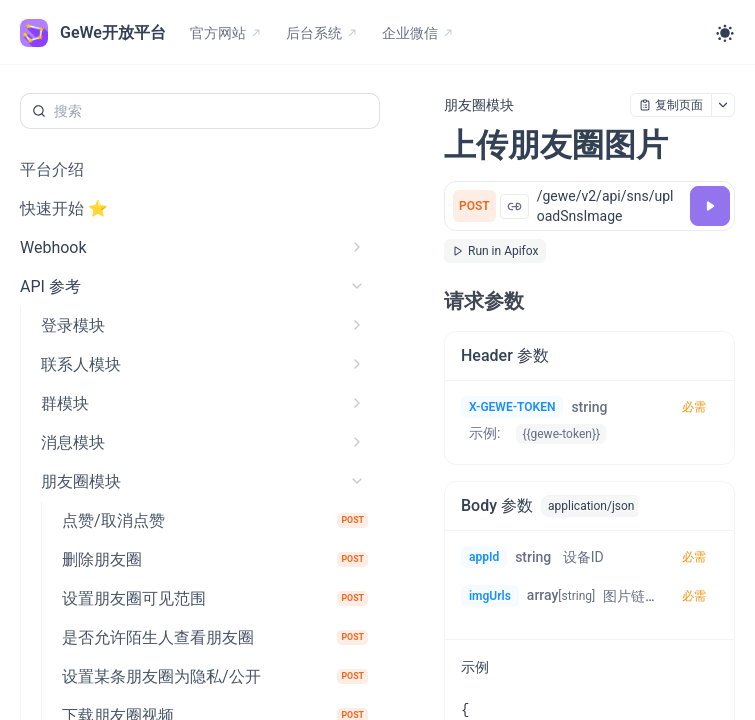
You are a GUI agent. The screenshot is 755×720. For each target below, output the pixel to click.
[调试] (710, 206)
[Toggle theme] (725, 33)
